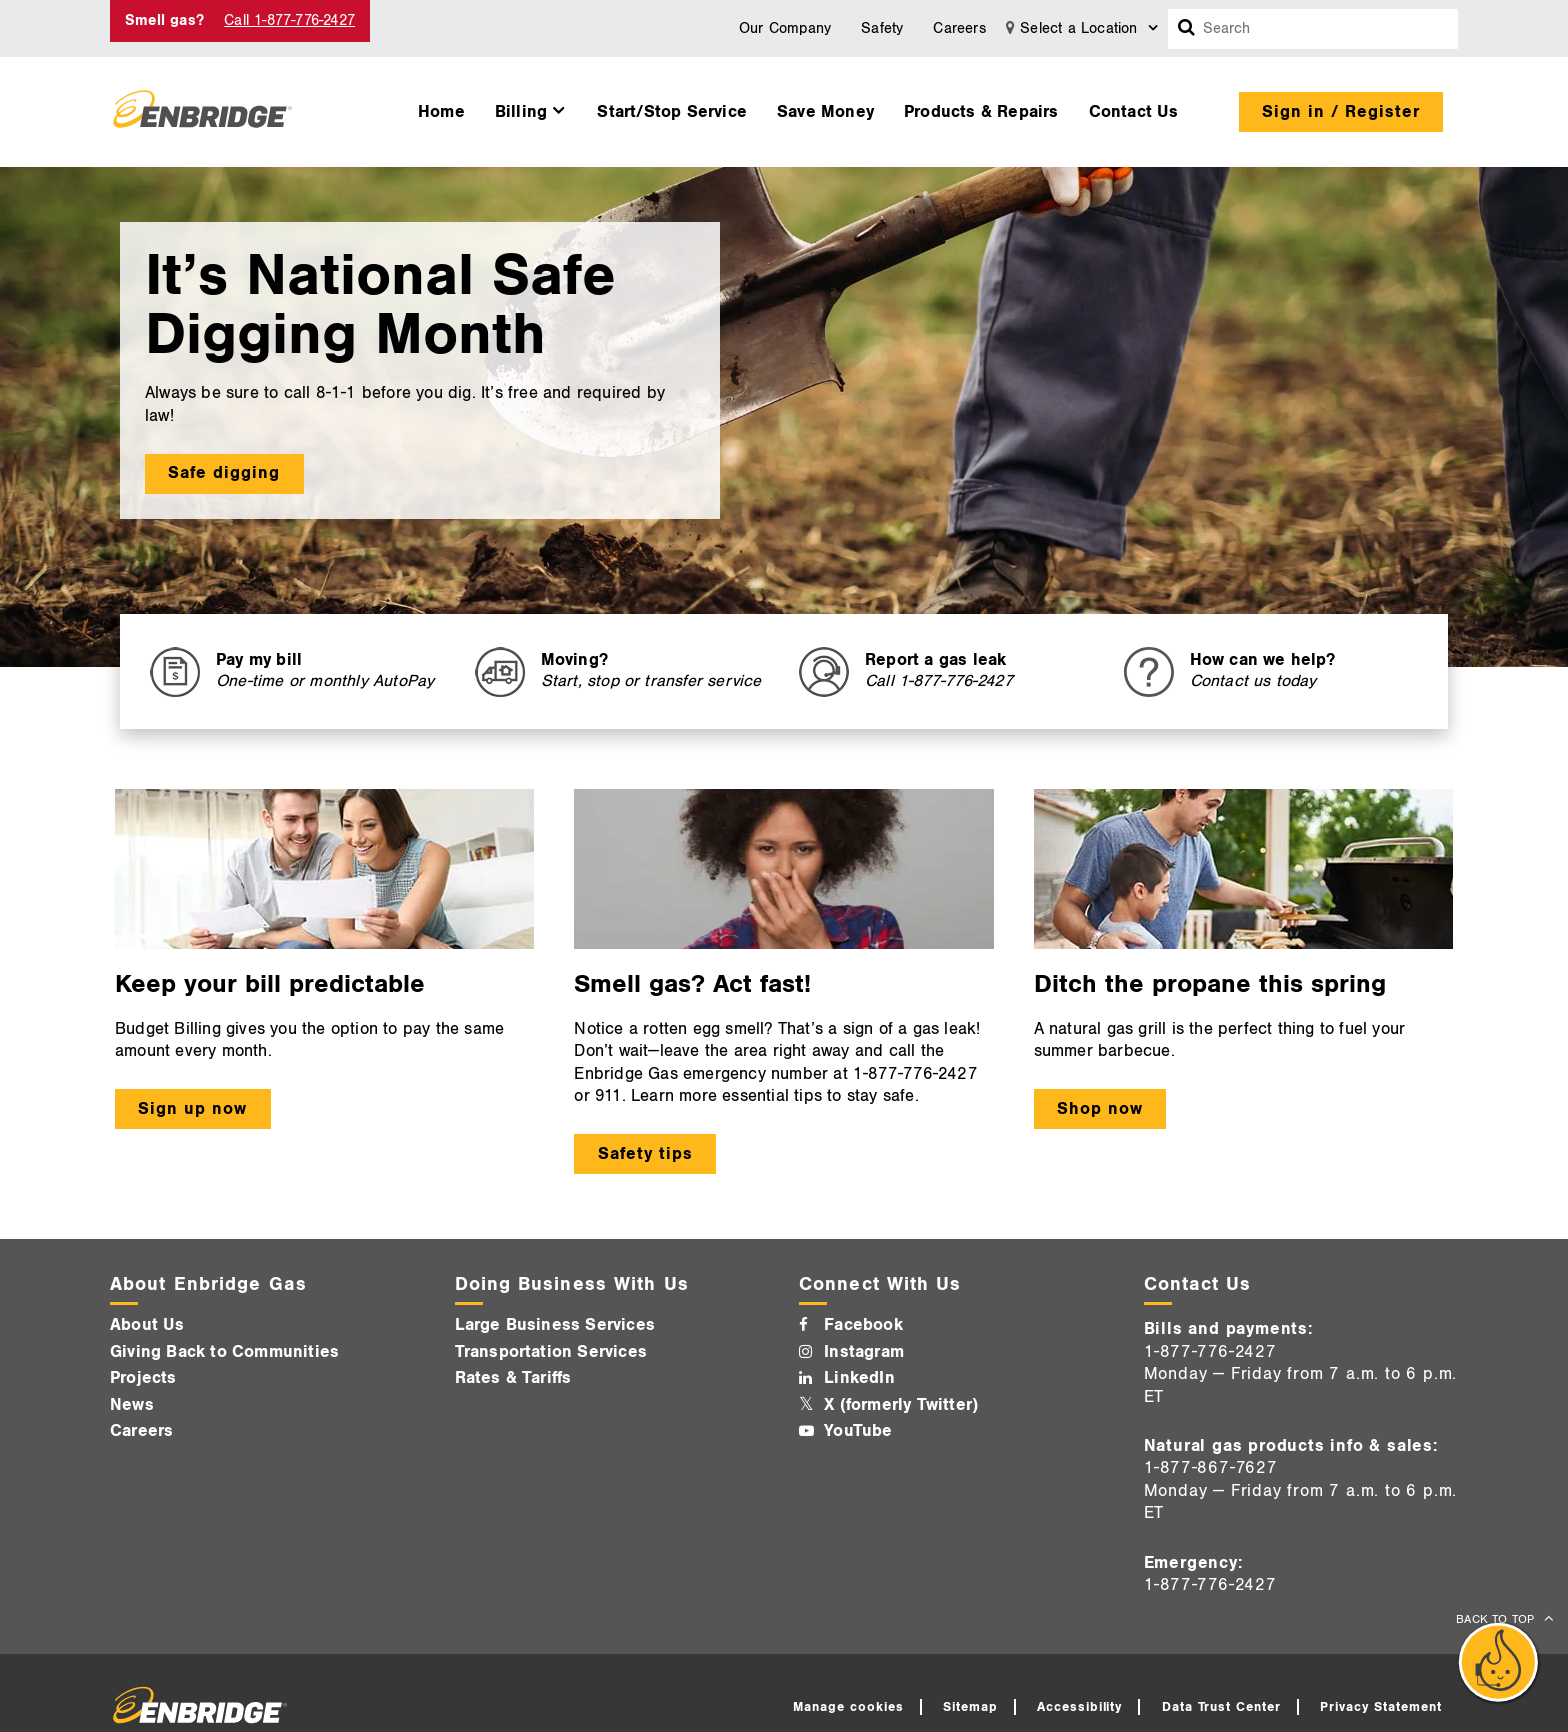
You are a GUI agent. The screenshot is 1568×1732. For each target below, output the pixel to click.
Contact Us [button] (1134, 112)
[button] (531, 107)
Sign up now (192, 1109)
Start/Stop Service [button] (672, 112)
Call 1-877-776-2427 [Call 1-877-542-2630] (289, 20)
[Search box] (1187, 29)
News (132, 1405)
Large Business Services (555, 1325)
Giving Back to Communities (224, 1352)
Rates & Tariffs (513, 1378)
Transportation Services (551, 1352)
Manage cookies (848, 1707)
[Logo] (202, 112)
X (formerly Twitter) (901, 1405)
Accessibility (1080, 1707)
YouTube (858, 1431)
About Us (147, 1325)
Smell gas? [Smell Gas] (164, 20)
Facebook (863, 1325)
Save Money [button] (825, 112)
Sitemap (970, 1707)
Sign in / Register (1341, 112)
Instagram (864, 1352)
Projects (143, 1378)
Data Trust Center (1222, 1707)
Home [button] (441, 112)
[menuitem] (441, 107)
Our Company (785, 28)
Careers (959, 28)
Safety (882, 28)
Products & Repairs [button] (981, 112)
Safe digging (224, 473)
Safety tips (645, 1154)
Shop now (1100, 1109)
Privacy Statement (1381, 1707)
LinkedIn (859, 1378)
